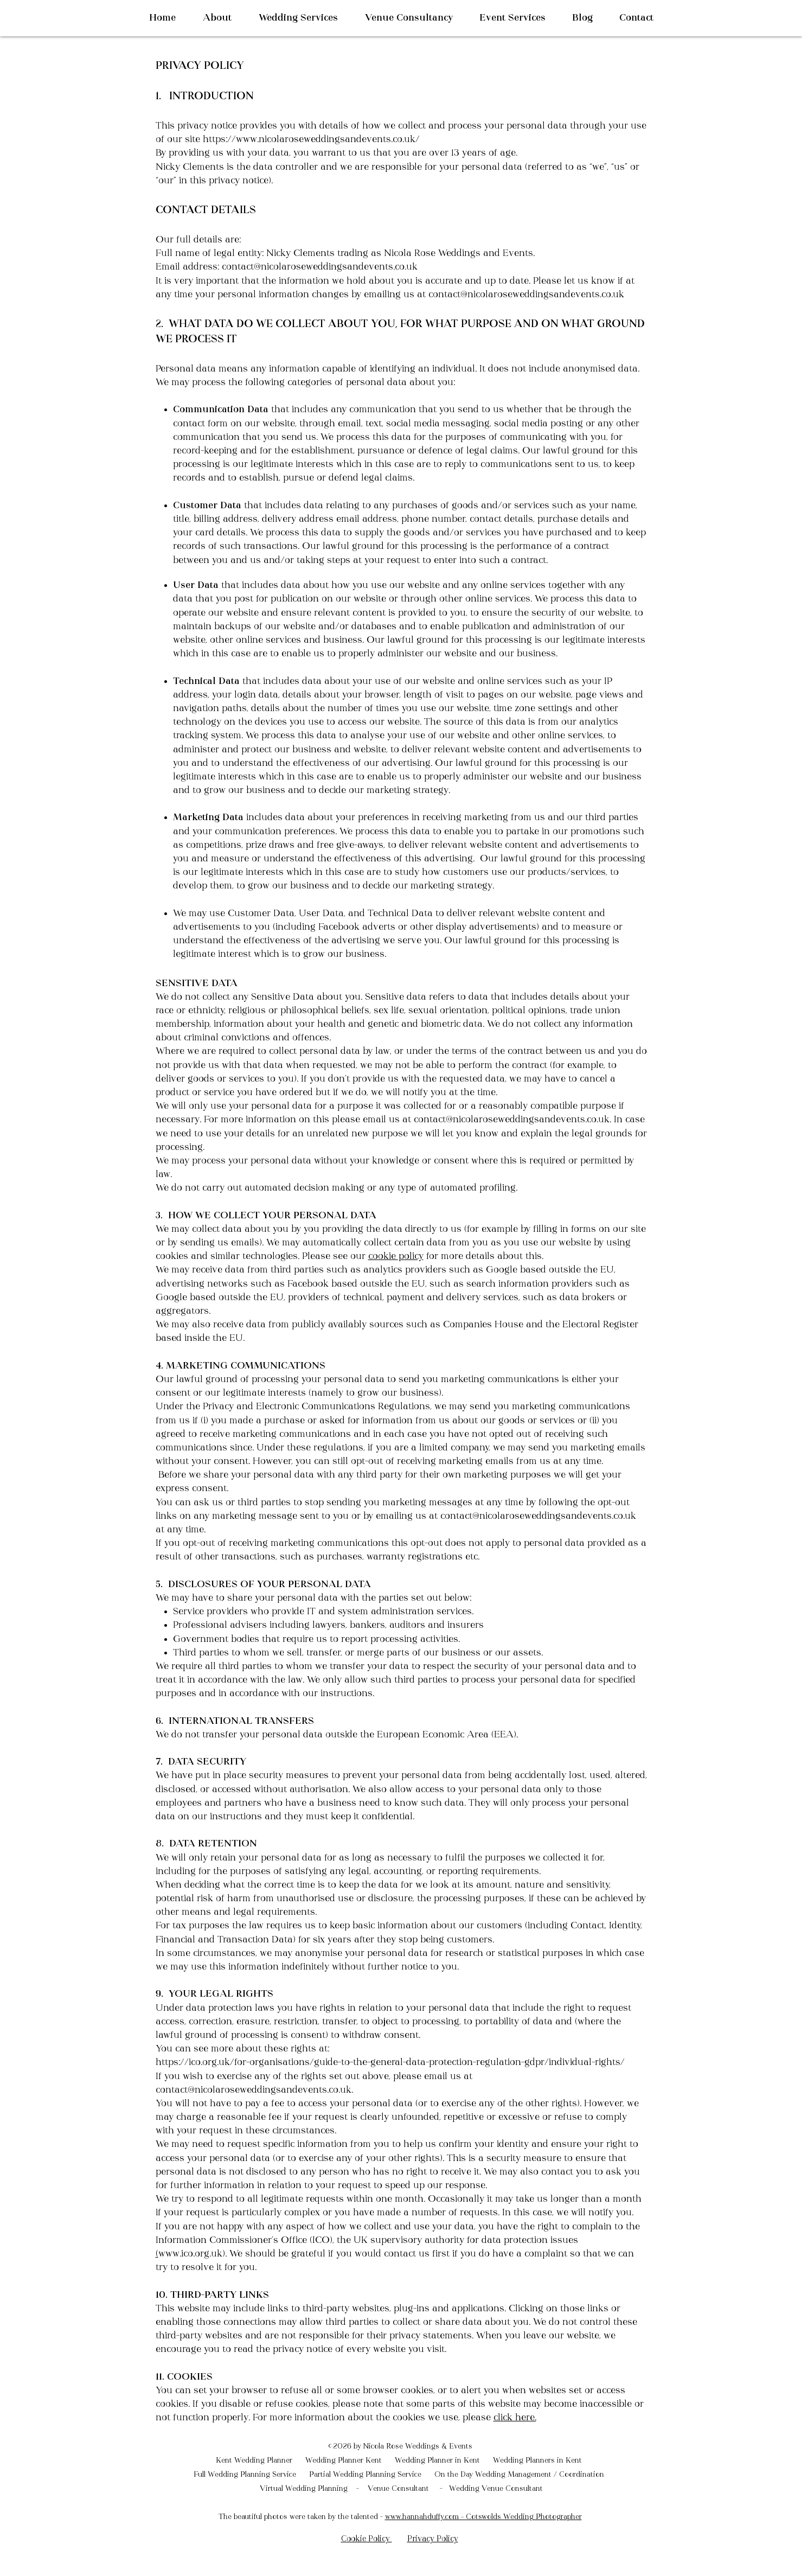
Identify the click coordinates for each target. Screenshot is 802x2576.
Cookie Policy (366, 2539)
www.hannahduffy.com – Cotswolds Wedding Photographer (483, 2517)
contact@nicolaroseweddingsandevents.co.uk (320, 267)
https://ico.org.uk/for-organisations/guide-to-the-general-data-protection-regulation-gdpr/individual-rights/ (390, 2062)
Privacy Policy (432, 2539)
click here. (514, 2418)
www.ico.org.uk (190, 2254)
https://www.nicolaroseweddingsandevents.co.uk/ (311, 140)
